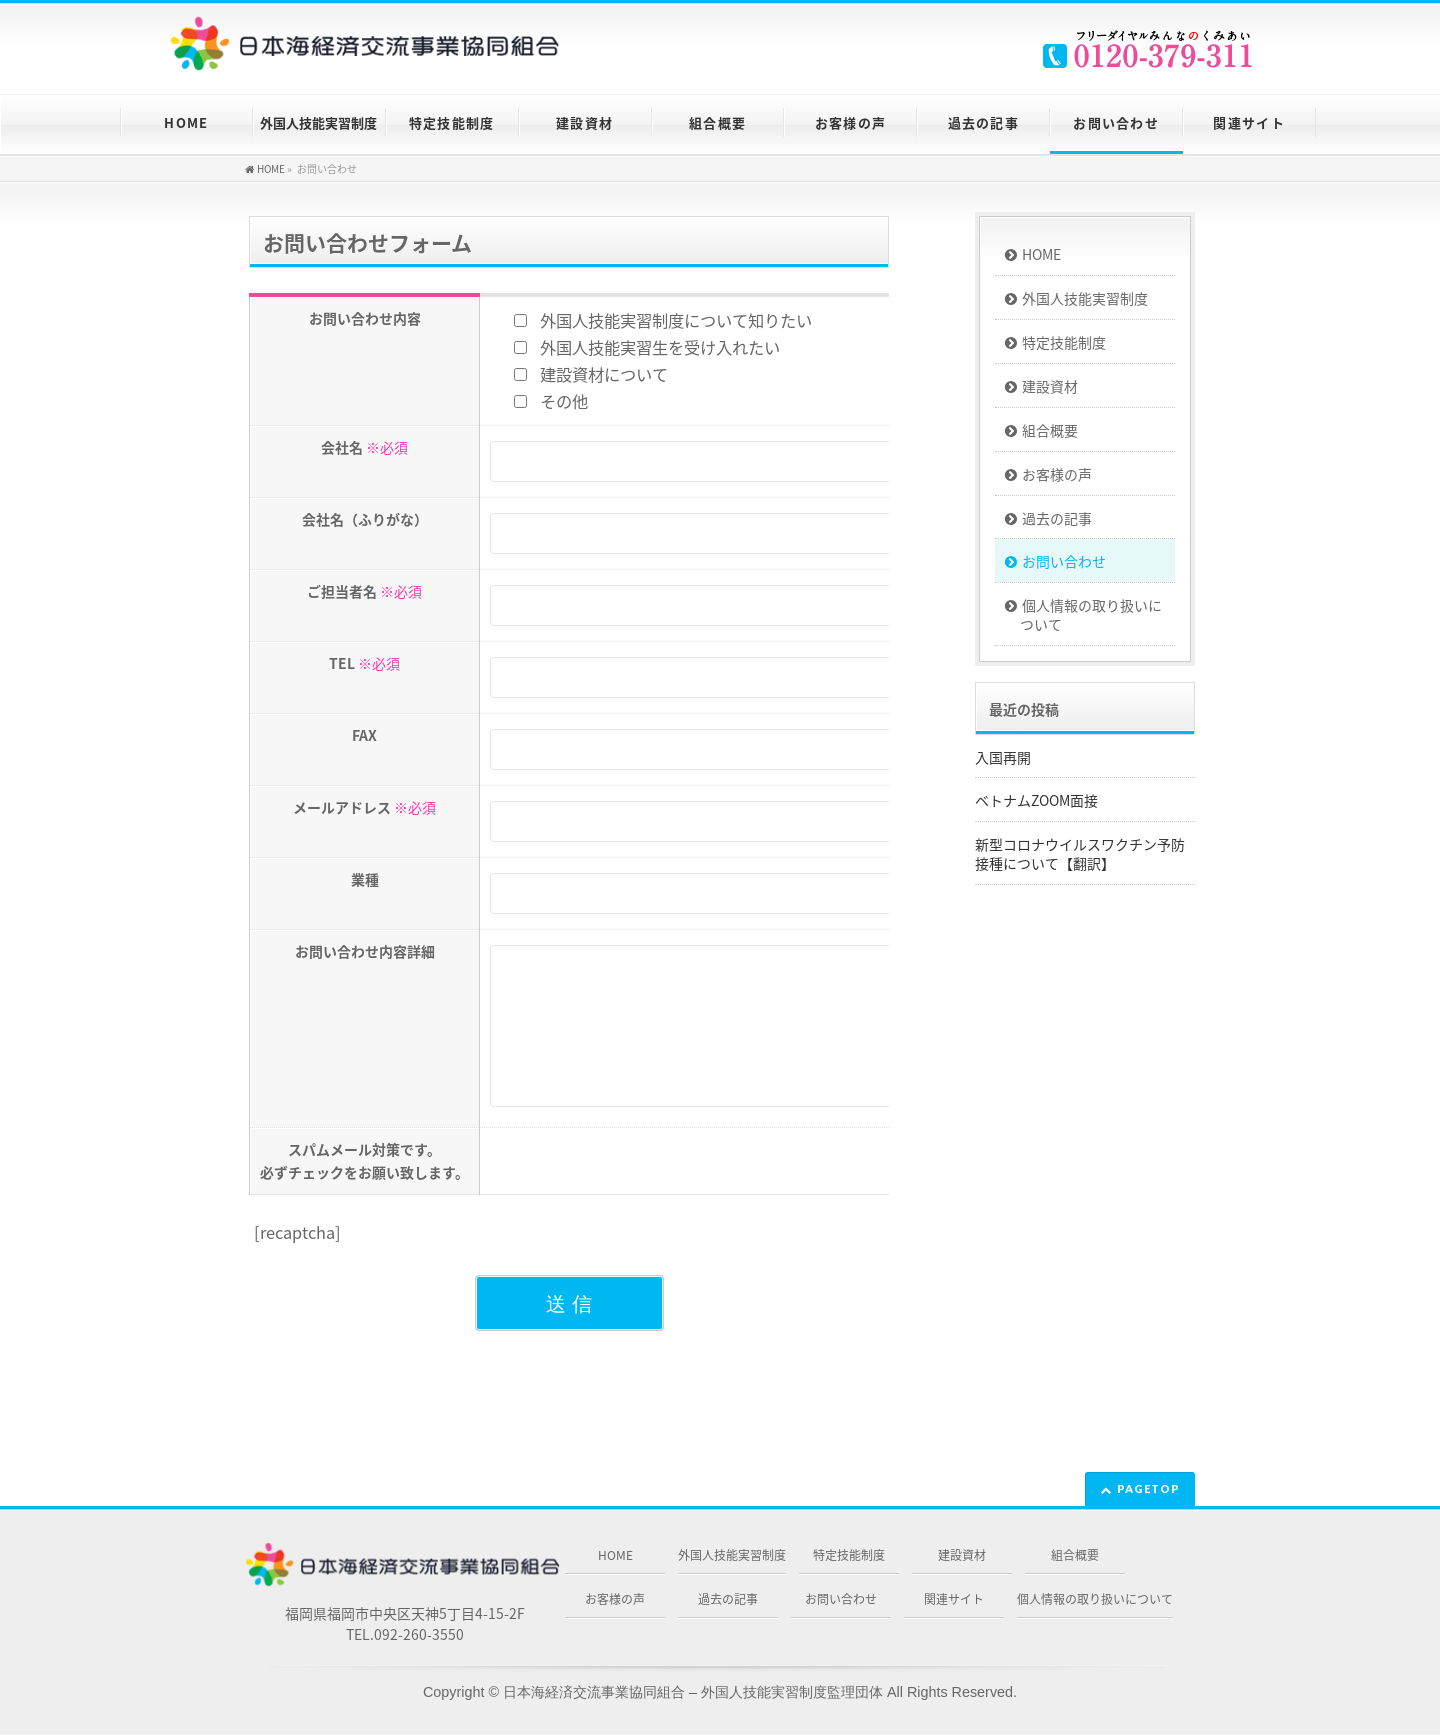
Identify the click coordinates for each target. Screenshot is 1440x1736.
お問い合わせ (1064, 561)
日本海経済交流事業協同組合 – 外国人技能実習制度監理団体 (693, 1693)
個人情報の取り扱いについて (1091, 614)
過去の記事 (1057, 518)
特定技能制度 (1064, 342)
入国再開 (1003, 757)
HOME (1041, 254)
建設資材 (1050, 386)
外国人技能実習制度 (1085, 298)
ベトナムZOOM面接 (1036, 800)
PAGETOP (1148, 1489)
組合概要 (1050, 430)
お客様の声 (1057, 474)
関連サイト (954, 1600)
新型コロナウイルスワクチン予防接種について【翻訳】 (1080, 853)
